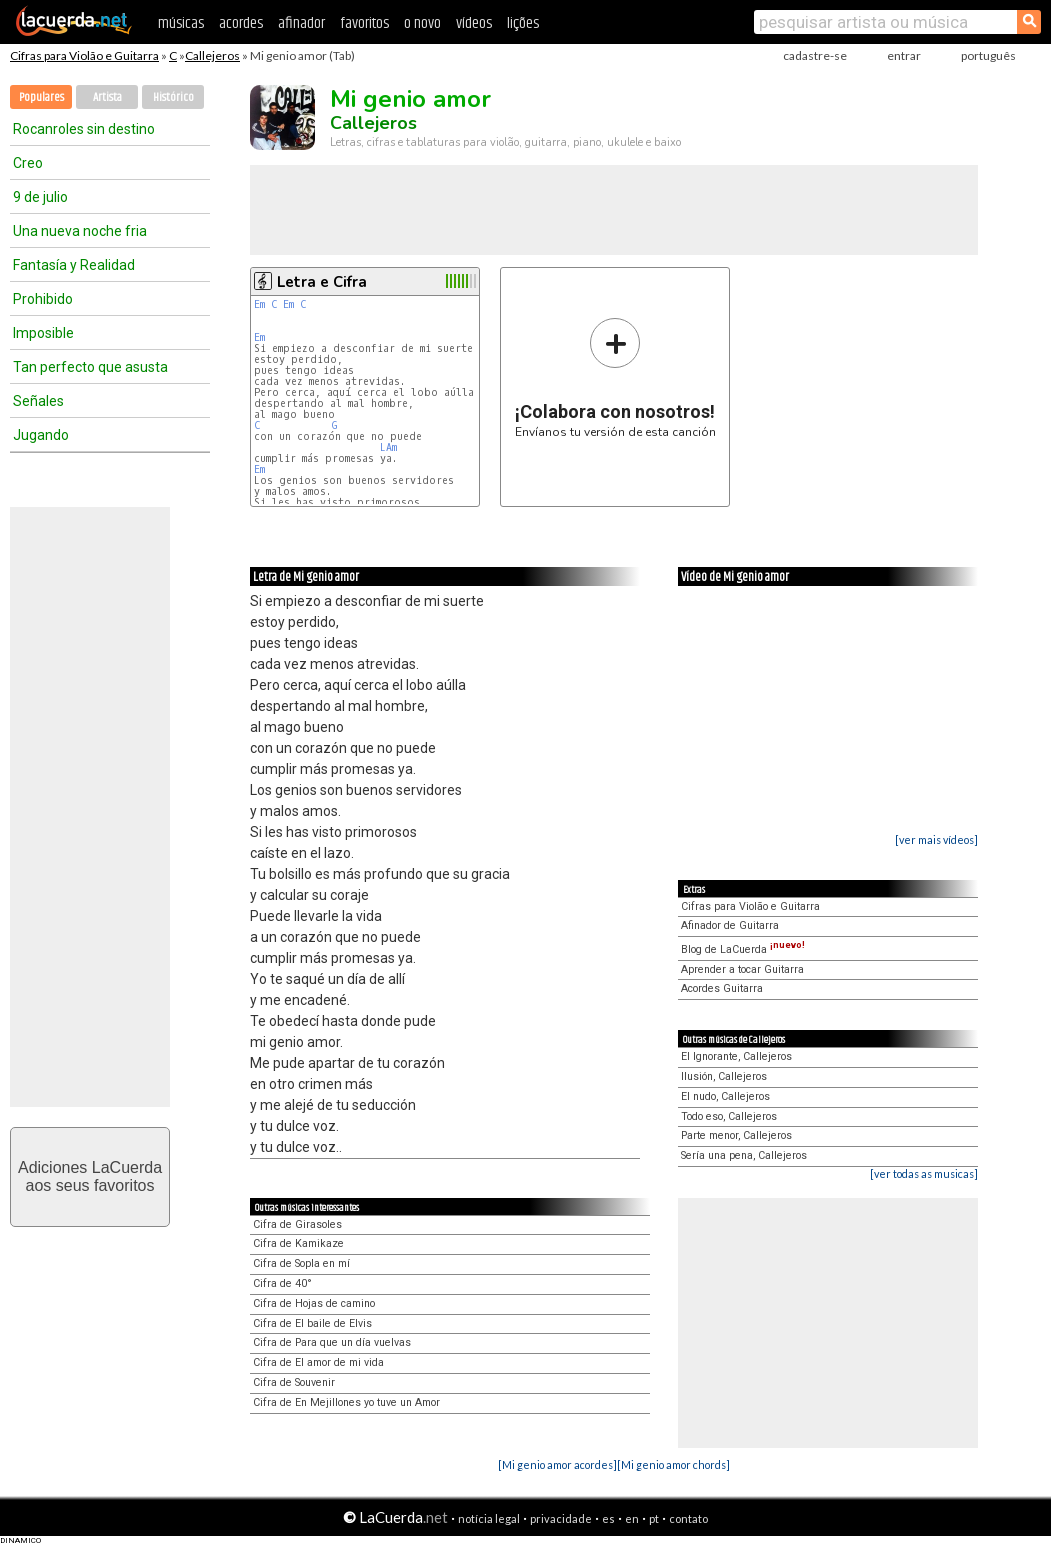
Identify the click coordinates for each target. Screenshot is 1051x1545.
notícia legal (489, 1518)
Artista (107, 97)
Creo (28, 163)
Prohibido (43, 299)
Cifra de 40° (282, 1283)
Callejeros (212, 55)
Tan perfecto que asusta (90, 367)
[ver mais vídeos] (936, 839)
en (632, 1518)
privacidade (561, 1518)
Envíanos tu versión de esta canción (615, 377)
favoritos (364, 23)
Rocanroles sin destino (84, 129)
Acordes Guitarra (722, 988)
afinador (301, 23)
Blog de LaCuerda (743, 949)
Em (259, 304)
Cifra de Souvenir (294, 1382)
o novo (422, 23)
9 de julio (40, 197)
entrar (904, 55)
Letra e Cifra (322, 282)
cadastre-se (815, 55)
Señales (38, 401)
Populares (41, 97)
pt (654, 1518)
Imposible (43, 333)
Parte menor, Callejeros (736, 1135)
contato (688, 1518)
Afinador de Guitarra (730, 925)
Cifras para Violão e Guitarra (84, 55)
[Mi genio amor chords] (673, 1464)
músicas (181, 23)
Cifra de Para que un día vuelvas (332, 1342)
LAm (388, 447)
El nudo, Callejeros (725, 1096)
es (608, 1518)
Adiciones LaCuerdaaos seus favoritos (90, 1176)
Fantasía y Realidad (74, 265)
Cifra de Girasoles (297, 1224)
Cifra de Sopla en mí (301, 1263)
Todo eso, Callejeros (729, 1116)
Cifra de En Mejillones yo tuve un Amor (346, 1402)
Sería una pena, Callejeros (744, 1155)
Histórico (173, 97)
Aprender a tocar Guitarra (742, 969)
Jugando (41, 435)
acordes (241, 23)
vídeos (474, 23)
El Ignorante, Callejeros (736, 1056)
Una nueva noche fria (80, 231)
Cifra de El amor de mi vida (318, 1362)
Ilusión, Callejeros (724, 1076)
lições (523, 23)
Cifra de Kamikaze (298, 1243)
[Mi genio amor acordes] (557, 1464)
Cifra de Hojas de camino (314, 1303)
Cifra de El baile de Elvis (312, 1323)
